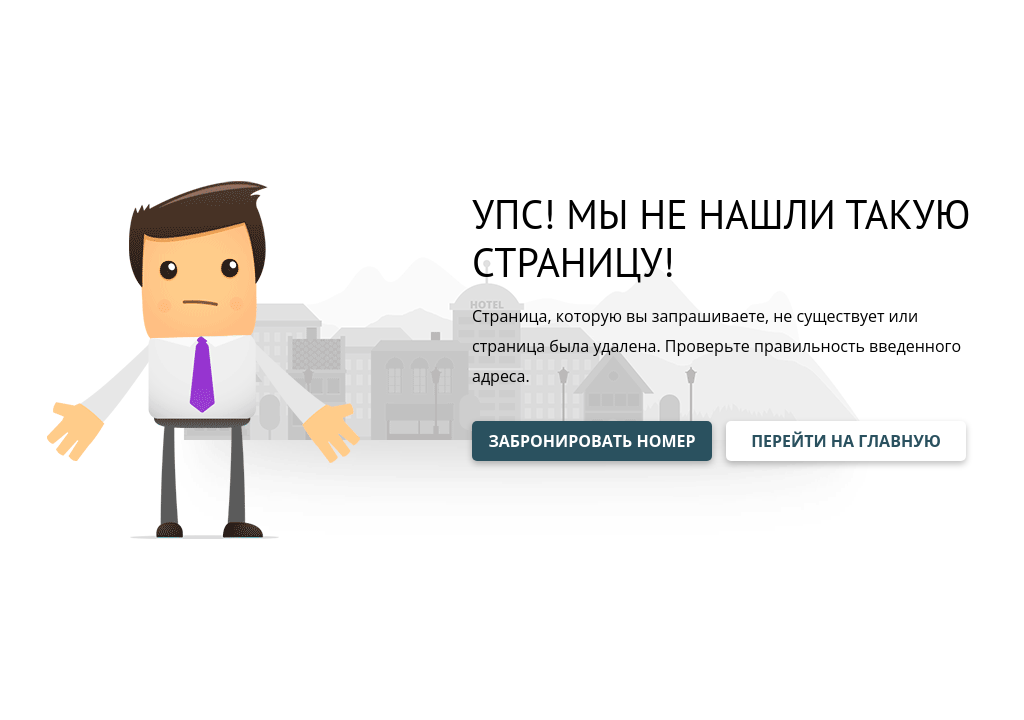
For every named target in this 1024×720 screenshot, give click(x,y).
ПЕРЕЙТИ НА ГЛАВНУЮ (846, 441)
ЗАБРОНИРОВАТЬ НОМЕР (591, 441)
